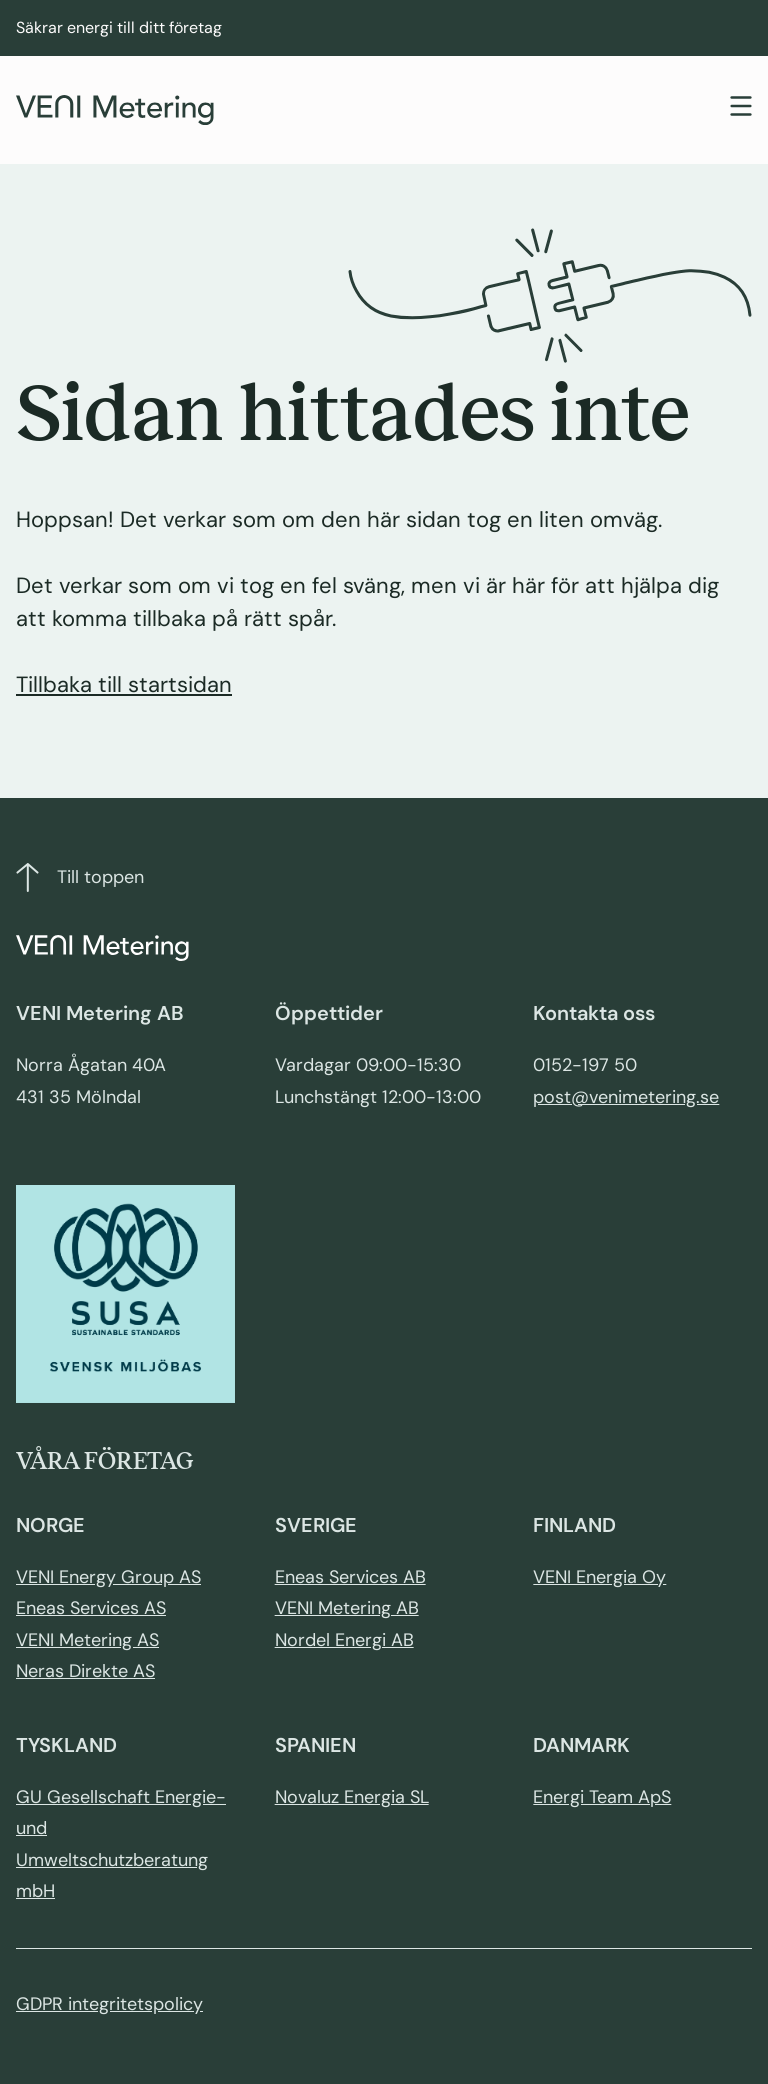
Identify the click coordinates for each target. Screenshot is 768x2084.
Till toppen (80, 877)
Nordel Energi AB (344, 1640)
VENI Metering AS (87, 1640)
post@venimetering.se (626, 1097)
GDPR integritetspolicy (109, 2004)
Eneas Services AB (350, 1577)
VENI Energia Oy (599, 1577)
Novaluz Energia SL (352, 1797)
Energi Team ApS (602, 1797)
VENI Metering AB (347, 1608)
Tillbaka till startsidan (124, 684)
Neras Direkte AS (85, 1671)
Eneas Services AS (91, 1608)
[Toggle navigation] (741, 108)
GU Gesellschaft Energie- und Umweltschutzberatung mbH (121, 1844)
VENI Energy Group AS (108, 1577)
